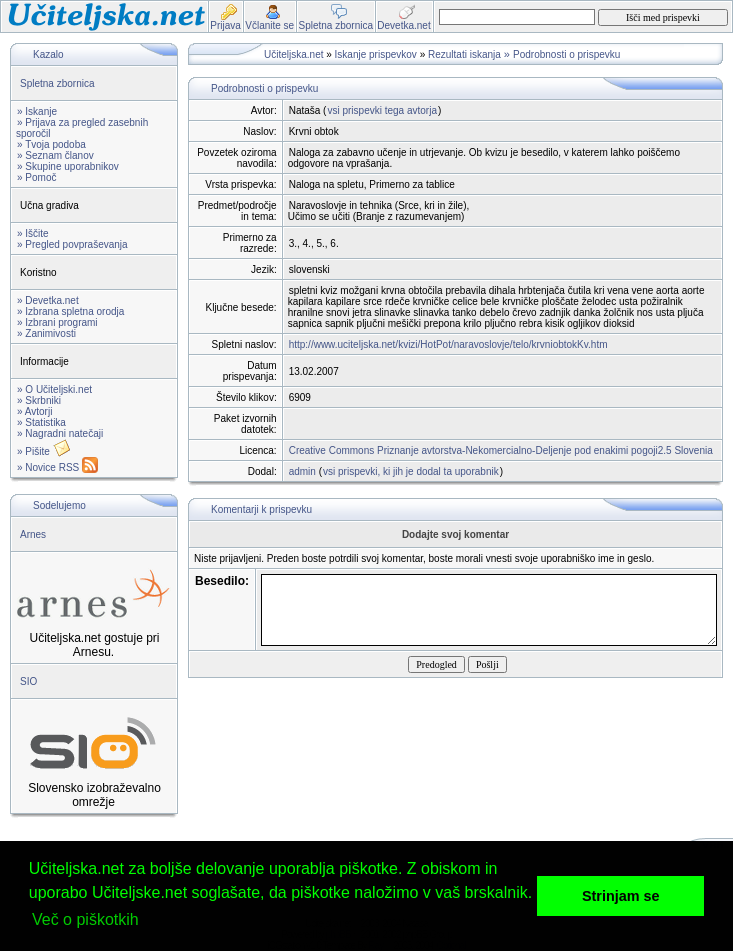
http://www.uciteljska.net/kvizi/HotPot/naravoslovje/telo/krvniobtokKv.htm (448, 344)
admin (302, 471)
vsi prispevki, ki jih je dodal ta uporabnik (411, 471)
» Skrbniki (39, 400)
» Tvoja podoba (51, 144)
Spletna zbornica (57, 83)
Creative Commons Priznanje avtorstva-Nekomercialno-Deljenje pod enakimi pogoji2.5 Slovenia (501, 450)
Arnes (33, 534)
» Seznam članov (55, 155)
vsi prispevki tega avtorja (382, 110)
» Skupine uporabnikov (68, 166)
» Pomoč (36, 177)
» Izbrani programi (57, 322)
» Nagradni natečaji (60, 433)
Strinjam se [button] (621, 896)
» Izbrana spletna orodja (70, 311)
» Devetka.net (48, 300)
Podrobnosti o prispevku (566, 54)
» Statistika (41, 422)
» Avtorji (34, 411)
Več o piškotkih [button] (85, 919)
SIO (28, 681)
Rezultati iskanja (464, 54)
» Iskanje (37, 111)
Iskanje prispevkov (376, 54)
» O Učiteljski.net (54, 389)
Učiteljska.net (293, 54)
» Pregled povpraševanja (72, 244)
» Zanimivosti (46, 333)
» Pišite (44, 451)
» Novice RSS (57, 467)
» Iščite (33, 233)
